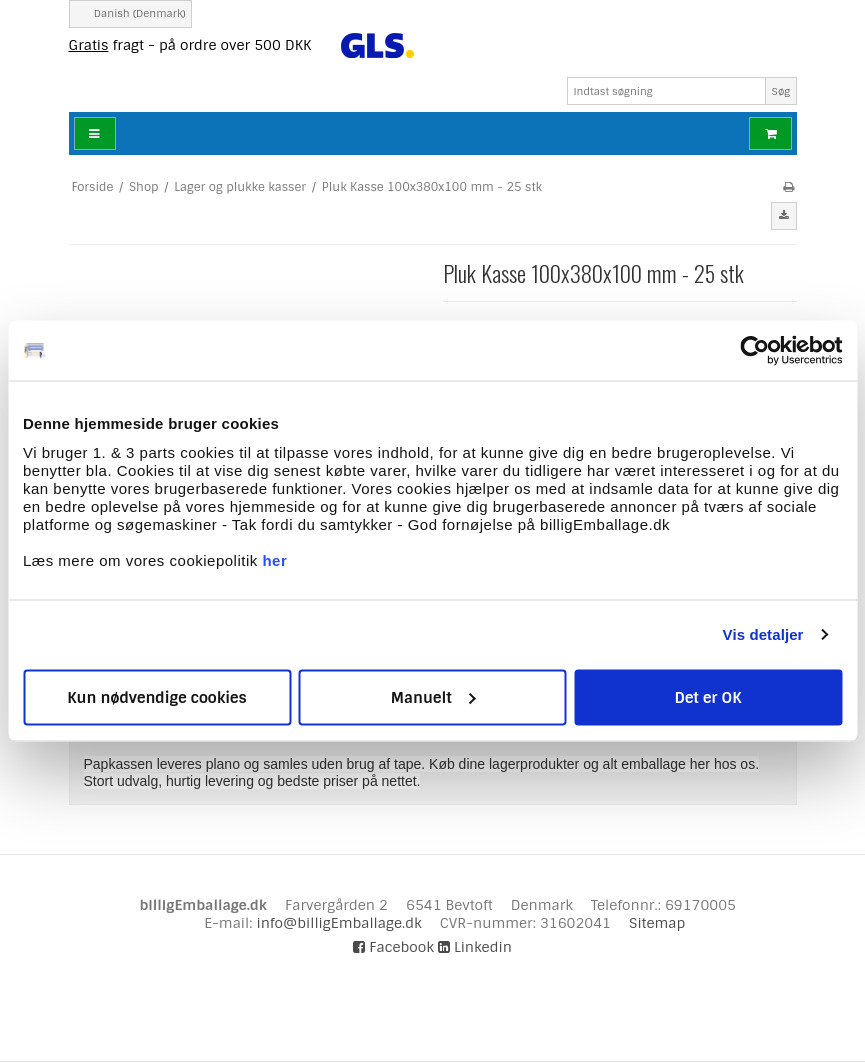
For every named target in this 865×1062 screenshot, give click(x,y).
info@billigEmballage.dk (338, 923)
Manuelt (433, 697)
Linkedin (475, 947)
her (274, 559)
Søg (781, 91)
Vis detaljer (763, 634)
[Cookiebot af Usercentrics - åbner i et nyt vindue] (754, 351)
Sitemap (657, 923)
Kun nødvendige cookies (157, 697)
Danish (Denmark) (130, 13)
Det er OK (707, 697)
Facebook (393, 947)
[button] (784, 216)
